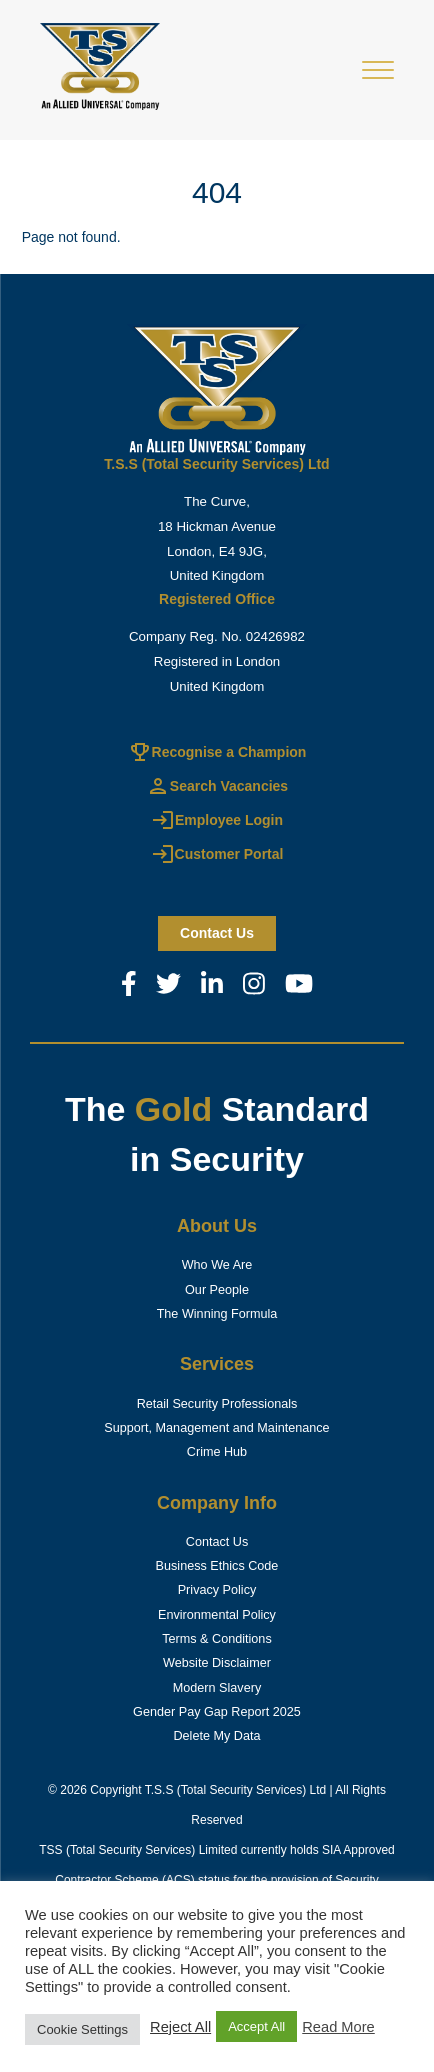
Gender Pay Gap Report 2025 (217, 1712)
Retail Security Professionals (217, 1404)
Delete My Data (216, 1736)
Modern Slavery (217, 1688)
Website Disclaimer (217, 1663)
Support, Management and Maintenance (216, 1428)
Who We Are (217, 1265)
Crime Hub (217, 1452)
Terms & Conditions (216, 1639)
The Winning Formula (217, 1314)
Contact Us (217, 1542)
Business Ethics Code (217, 1566)
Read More (338, 2027)
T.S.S (159, 1790)
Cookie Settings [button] (82, 2029)
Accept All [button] (256, 2026)
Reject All (180, 2027)
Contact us (217, 933)
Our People (217, 1290)
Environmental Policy (217, 1615)
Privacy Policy (217, 1590)
